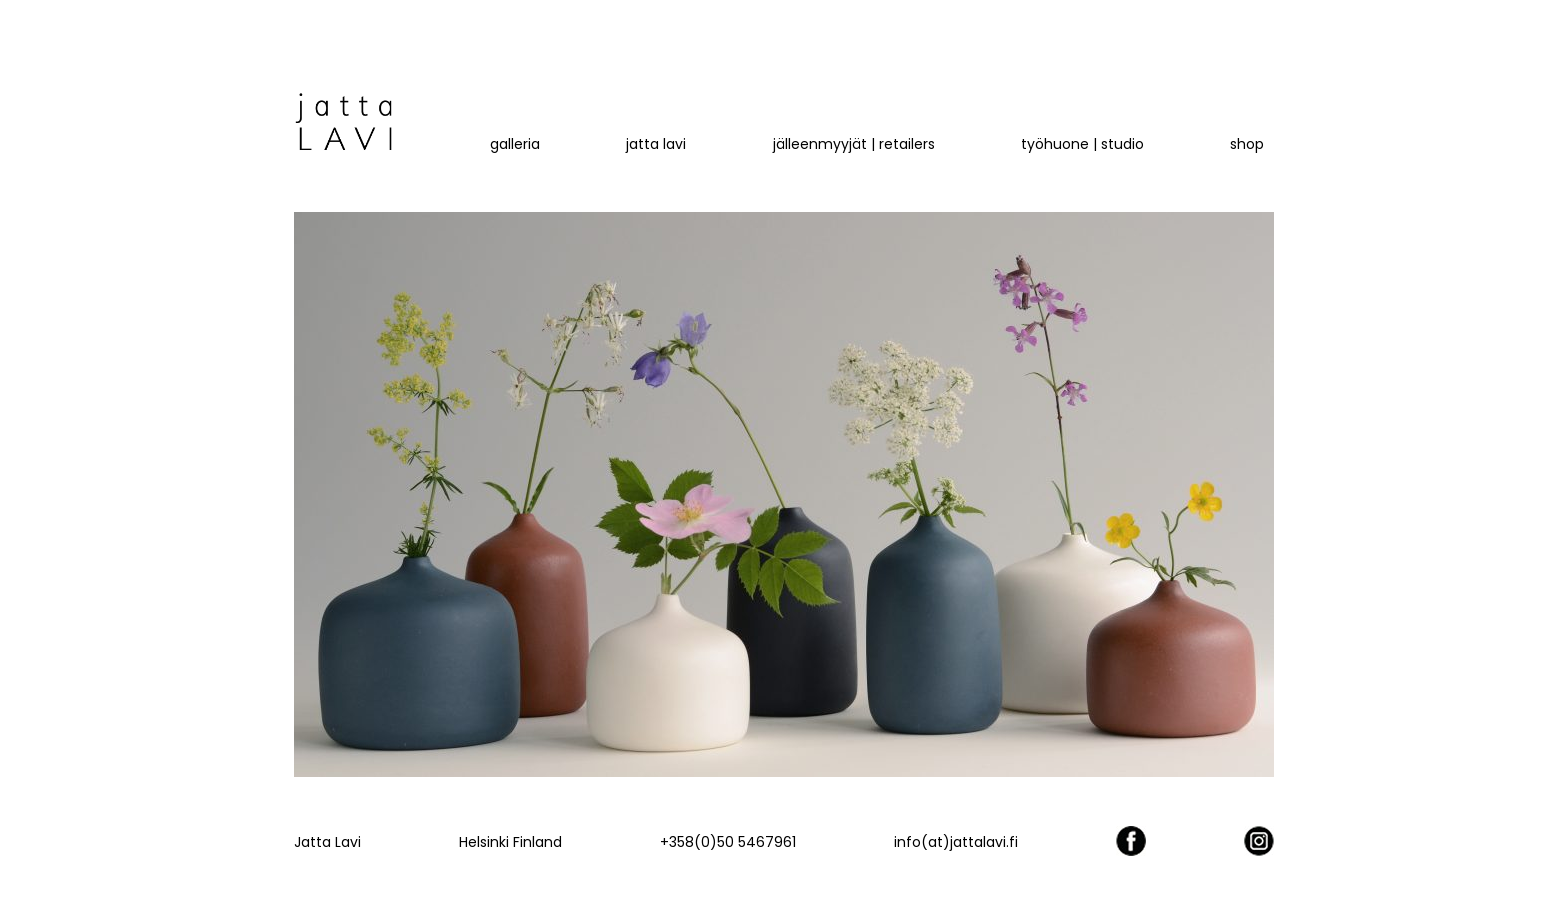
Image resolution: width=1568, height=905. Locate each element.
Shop (1247, 144)
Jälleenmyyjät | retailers (854, 144)
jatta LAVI (656, 144)
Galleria (515, 144)
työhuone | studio (1082, 144)
